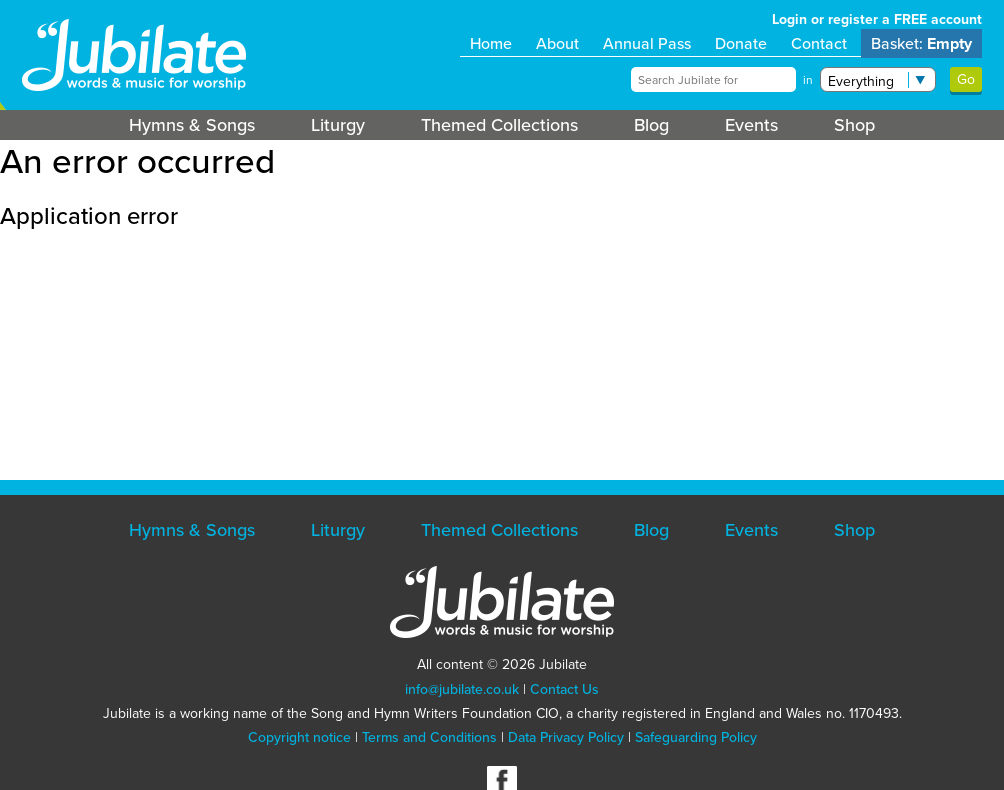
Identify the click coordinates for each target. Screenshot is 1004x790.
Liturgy (338, 125)
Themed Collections (499, 125)
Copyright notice (299, 737)
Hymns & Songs (192, 125)
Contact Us (564, 689)
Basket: (921, 43)
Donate (741, 43)
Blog (651, 125)
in (808, 80)
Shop (854, 125)
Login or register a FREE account (877, 19)
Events (751, 125)
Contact (819, 43)
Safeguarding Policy (696, 737)
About (557, 43)
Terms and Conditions (429, 737)
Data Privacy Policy (566, 737)
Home (491, 43)
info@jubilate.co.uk (462, 689)
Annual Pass (647, 43)
